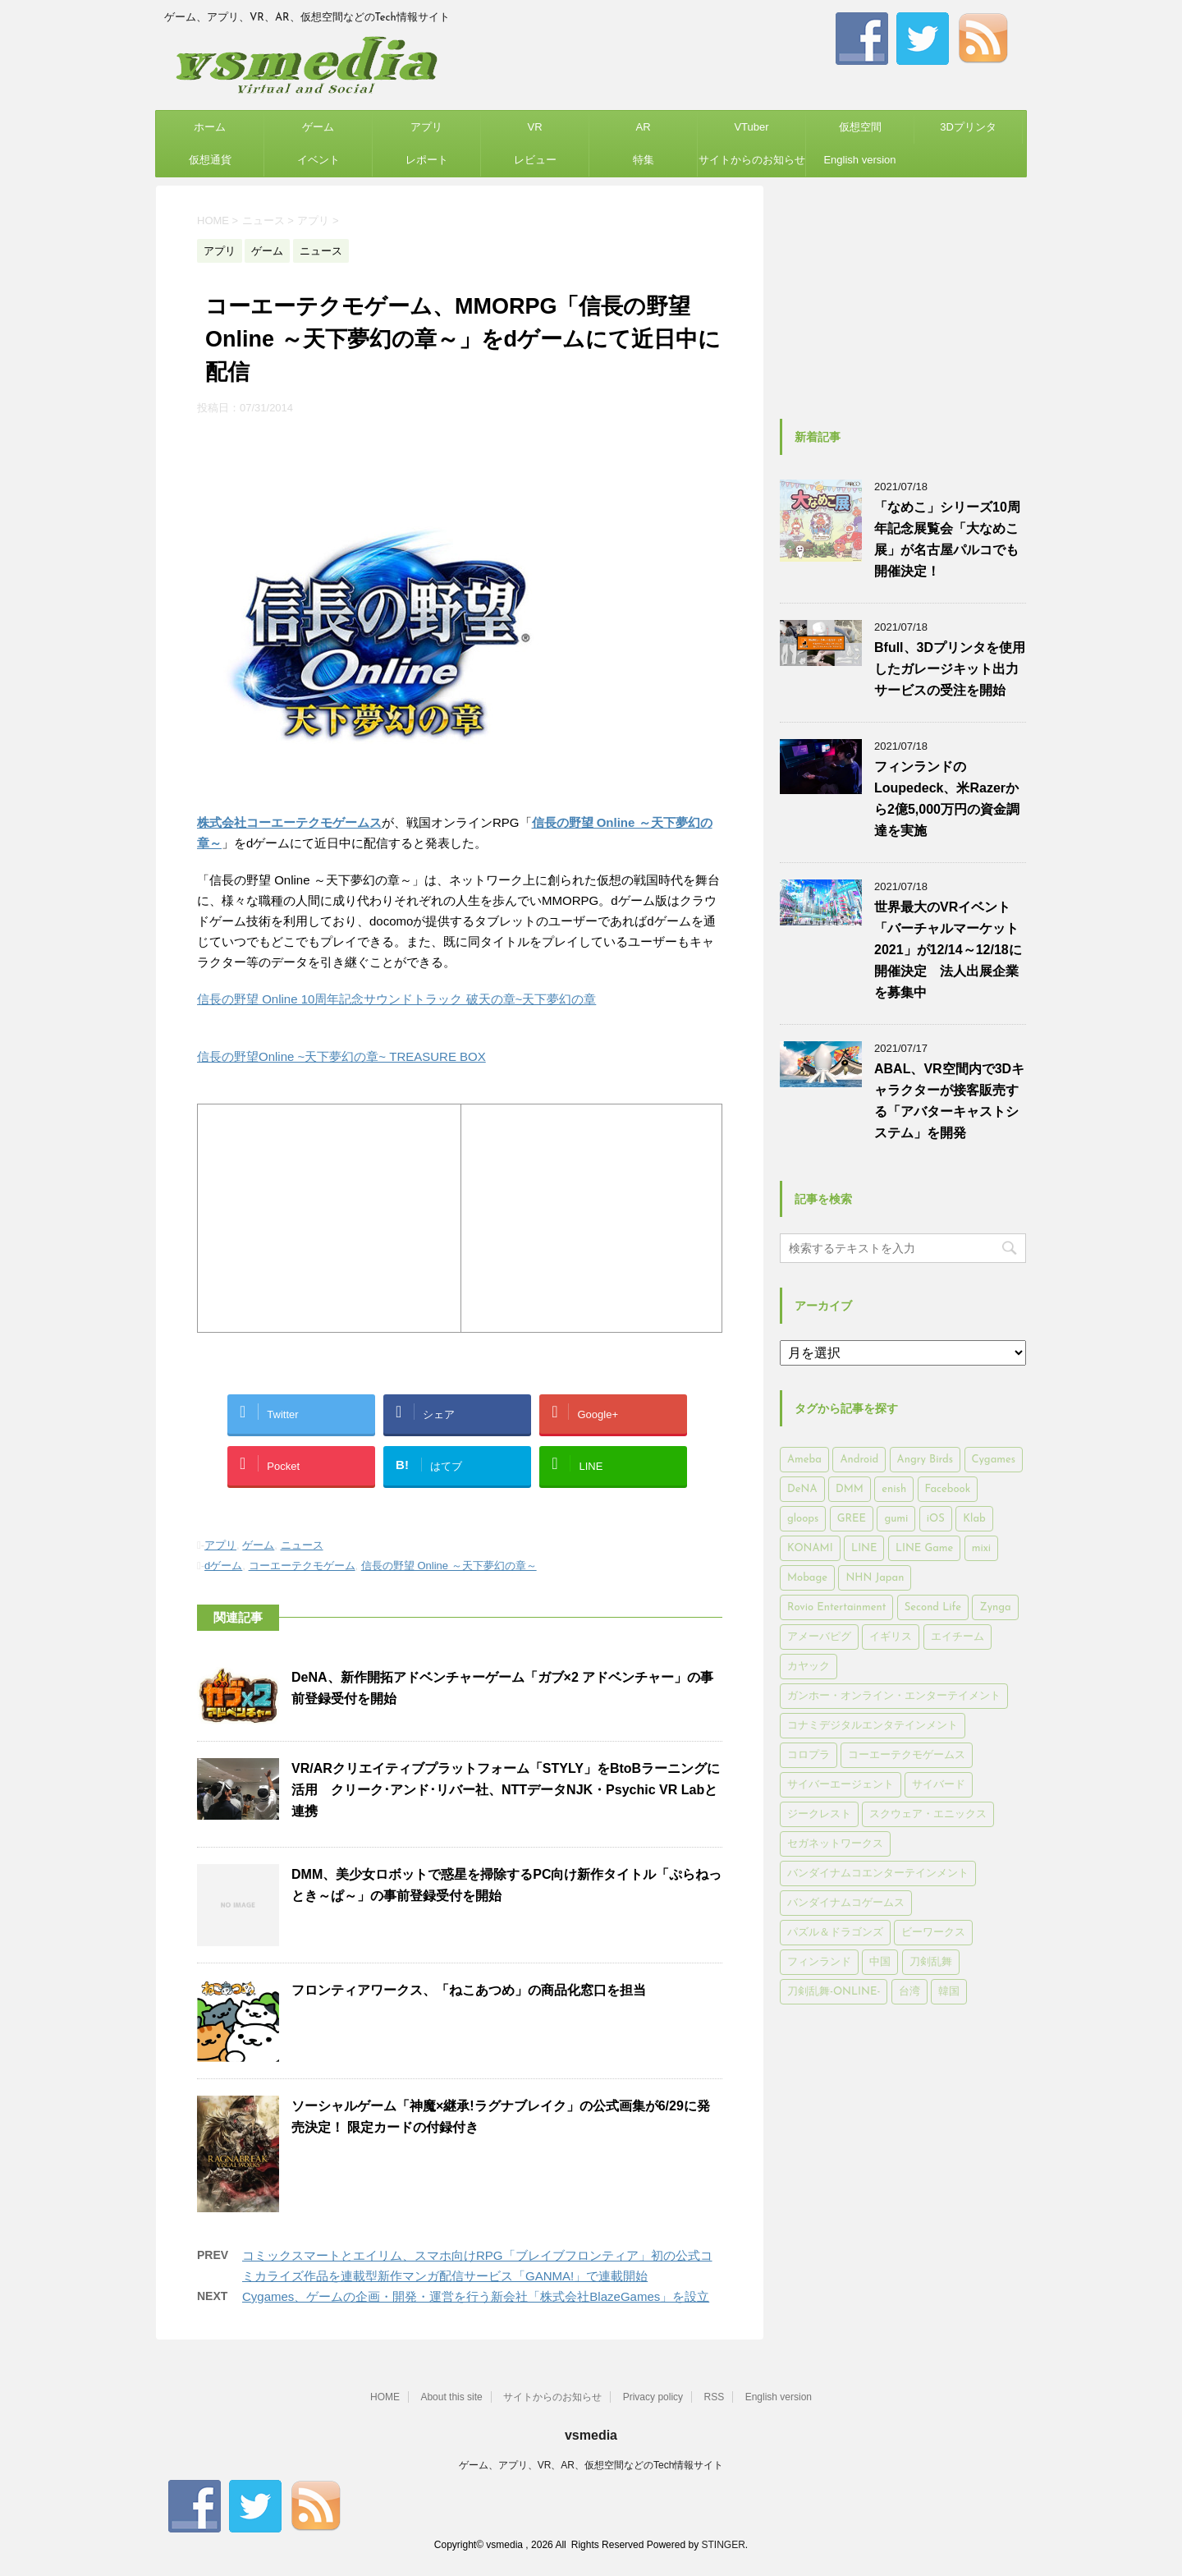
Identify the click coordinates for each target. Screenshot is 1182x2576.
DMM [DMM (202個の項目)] (850, 1489)
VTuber (751, 127)
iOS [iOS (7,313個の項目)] (936, 1518)
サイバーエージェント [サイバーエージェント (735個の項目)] (840, 1784)
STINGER (722, 2545)
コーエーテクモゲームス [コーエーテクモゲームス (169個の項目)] (906, 1755)
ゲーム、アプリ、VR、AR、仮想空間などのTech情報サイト (591, 2465)
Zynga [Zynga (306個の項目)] (994, 1607)
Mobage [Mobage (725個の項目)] (807, 1578)
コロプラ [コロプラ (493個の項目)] (808, 1755)
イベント (318, 160)
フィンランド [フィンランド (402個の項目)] (819, 1962)
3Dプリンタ (968, 127)
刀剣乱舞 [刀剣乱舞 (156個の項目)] (930, 1962)
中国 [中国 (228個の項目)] (880, 1962)
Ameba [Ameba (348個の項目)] (804, 1459)
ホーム (210, 127)
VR (534, 127)
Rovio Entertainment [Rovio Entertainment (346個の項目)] (836, 1607)
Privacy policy (653, 2397)
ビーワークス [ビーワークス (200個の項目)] (933, 1932)
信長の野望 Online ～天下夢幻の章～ (449, 1565)
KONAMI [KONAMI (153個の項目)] (810, 1548)
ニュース (302, 1545)
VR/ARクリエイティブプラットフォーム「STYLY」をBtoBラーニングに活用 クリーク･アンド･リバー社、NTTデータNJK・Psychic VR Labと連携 (505, 1789)
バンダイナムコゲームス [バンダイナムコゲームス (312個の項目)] (846, 1903)
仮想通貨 (210, 160)
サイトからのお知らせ (752, 160)
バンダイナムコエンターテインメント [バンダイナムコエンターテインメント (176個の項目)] (878, 1873)
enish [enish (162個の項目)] (894, 1489)
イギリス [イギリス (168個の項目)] (890, 1637)
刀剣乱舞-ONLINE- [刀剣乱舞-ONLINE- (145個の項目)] (833, 1991)
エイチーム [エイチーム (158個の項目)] (957, 1637)
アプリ (426, 127)
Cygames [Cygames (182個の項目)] (993, 1459)
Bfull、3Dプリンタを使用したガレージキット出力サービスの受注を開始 (949, 669)
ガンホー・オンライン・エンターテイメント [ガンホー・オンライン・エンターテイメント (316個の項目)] (894, 1696)
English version (859, 160)
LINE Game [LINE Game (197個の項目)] (924, 1548)
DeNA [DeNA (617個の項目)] (802, 1489)
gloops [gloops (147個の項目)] (802, 1518)
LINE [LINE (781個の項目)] (864, 1548)
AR (642, 127)
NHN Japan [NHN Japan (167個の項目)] (874, 1578)
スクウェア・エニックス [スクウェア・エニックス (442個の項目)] (928, 1814)
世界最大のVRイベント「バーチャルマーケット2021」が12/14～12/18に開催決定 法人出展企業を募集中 (948, 949)
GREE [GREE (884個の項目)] (851, 1518)
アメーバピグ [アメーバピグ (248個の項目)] (819, 1637)
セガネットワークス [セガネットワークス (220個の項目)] (835, 1844)
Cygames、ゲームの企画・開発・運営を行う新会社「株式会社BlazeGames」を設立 (475, 2296)
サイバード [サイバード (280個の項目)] (938, 1784)
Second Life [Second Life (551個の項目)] (933, 1607)
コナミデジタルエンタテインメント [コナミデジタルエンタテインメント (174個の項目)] (872, 1725)
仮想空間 (860, 127)
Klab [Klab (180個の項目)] (974, 1518)
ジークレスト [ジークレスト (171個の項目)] (819, 1814)
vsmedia (591, 2435)
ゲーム (318, 127)
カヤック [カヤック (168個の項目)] (808, 1666)
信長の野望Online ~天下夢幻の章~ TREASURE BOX (341, 1056)
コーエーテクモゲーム (302, 1565)
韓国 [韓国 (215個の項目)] (949, 1991)
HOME (385, 2397)
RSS (714, 2397)
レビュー (535, 160)
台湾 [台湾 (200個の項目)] (909, 1991)
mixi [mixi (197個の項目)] (981, 1548)
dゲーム (223, 1565)
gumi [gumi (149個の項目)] (896, 1518)
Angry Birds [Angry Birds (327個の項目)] (925, 1459)
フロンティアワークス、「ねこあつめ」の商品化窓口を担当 (468, 1990)
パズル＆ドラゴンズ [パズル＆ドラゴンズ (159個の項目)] (835, 1932)
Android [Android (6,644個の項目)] (859, 1459)
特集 (643, 160)
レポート (426, 160)
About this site (451, 2397)
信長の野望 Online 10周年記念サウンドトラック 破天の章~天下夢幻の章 (396, 999)
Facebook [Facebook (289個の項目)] (948, 1489)
